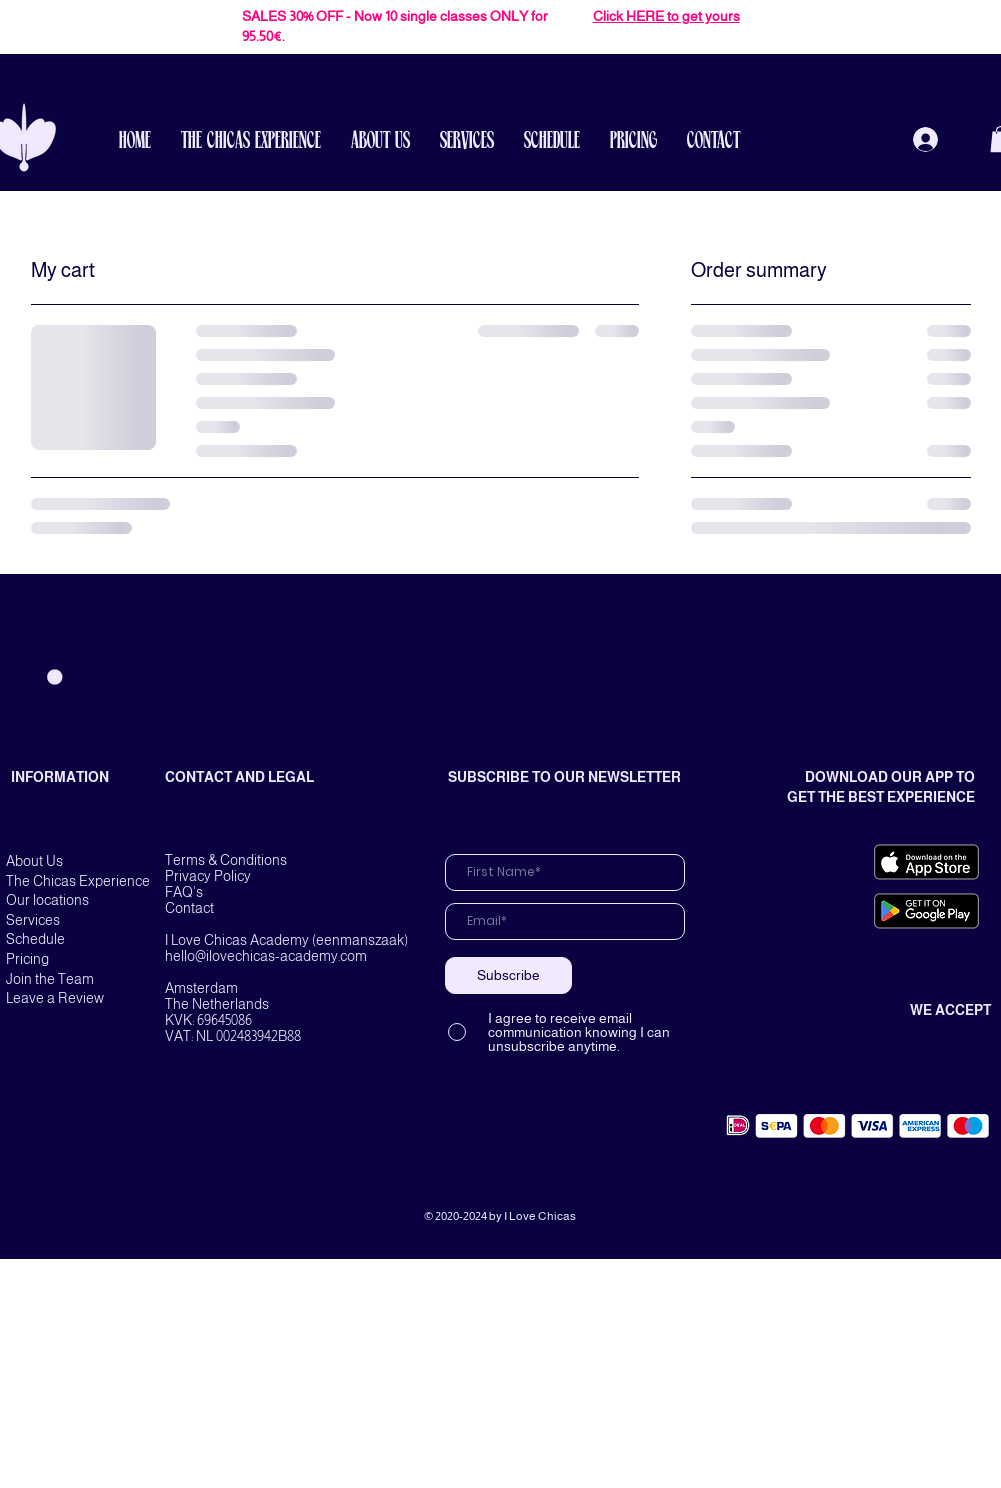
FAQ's (184, 892)
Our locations (47, 900)
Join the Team (50, 979)
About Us (34, 861)
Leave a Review (55, 998)
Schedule (35, 939)
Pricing (27, 959)
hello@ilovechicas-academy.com (266, 956)
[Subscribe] (508, 975)
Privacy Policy (208, 876)
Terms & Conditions (226, 860)
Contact (189, 908)
